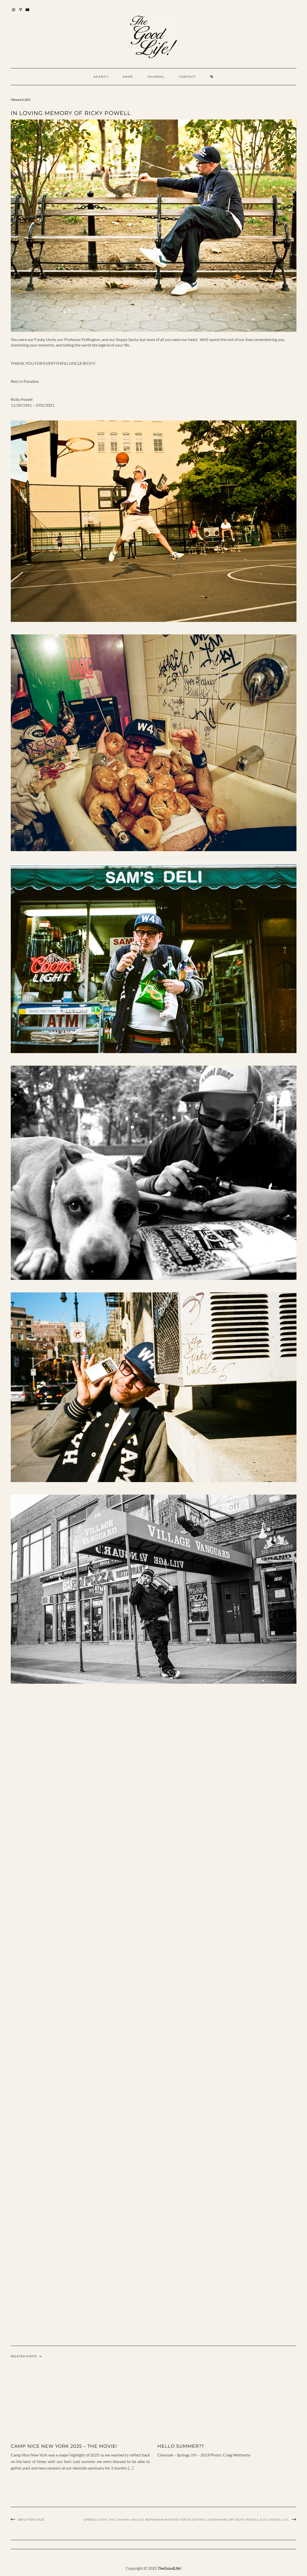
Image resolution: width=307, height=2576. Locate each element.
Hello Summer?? (180, 2446)
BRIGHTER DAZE (31, 2519)
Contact (187, 76)
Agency (101, 76)
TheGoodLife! (169, 2568)
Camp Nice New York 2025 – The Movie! (64, 2446)
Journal (156, 76)
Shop (128, 76)
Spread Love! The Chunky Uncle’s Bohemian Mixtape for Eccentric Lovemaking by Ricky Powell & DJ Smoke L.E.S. (186, 2519)
